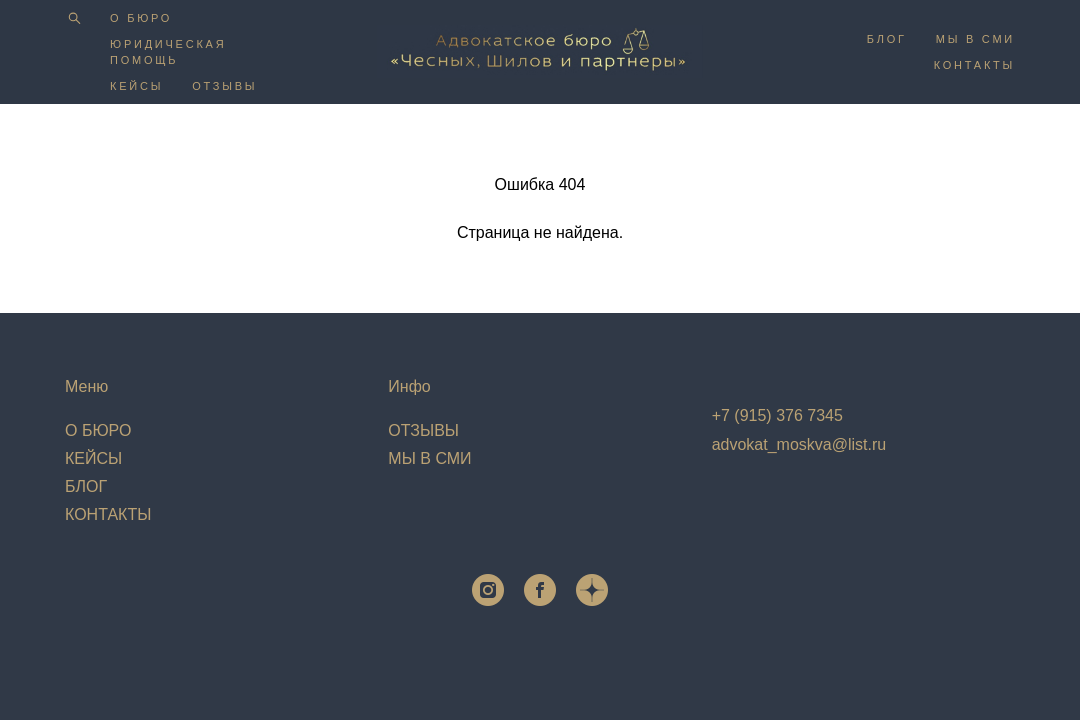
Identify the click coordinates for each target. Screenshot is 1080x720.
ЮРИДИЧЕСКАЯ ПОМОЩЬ (168, 52)
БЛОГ (887, 39)
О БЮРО (141, 18)
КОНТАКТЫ (974, 65)
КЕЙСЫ (136, 86)
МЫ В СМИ (975, 39)
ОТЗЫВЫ (224, 86)
